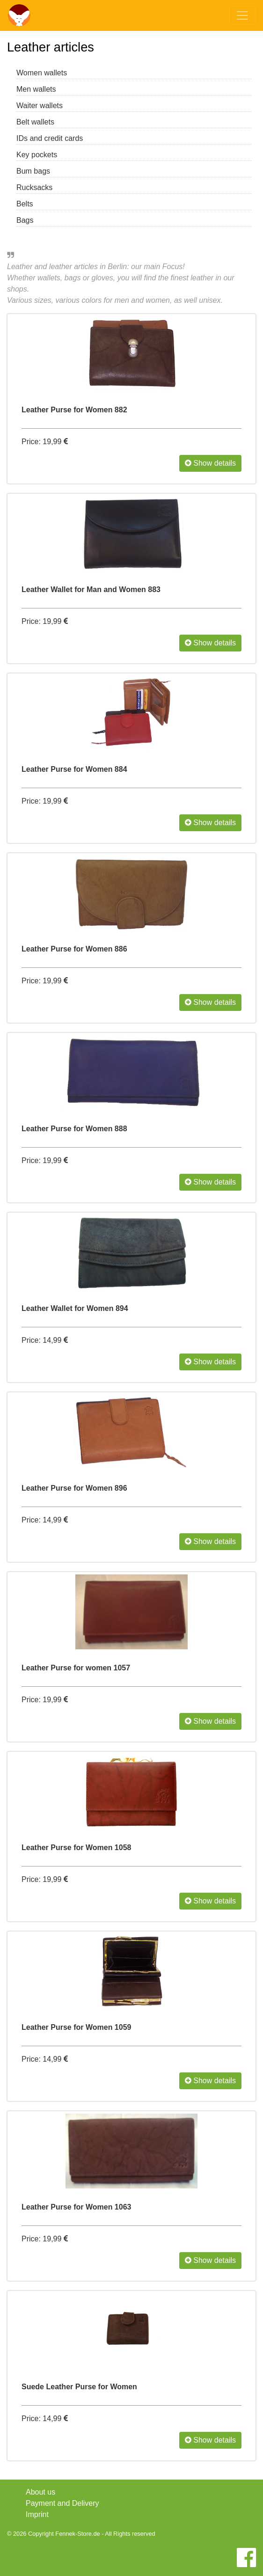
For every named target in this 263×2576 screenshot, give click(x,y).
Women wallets (41, 73)
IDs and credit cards (49, 138)
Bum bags (33, 171)
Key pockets (36, 155)
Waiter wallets (39, 106)
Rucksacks (34, 187)
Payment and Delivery (62, 2503)
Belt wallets (35, 122)
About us (40, 2492)
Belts (24, 204)
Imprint (37, 2514)
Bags (24, 220)
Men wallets (36, 89)
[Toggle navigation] (242, 15)
